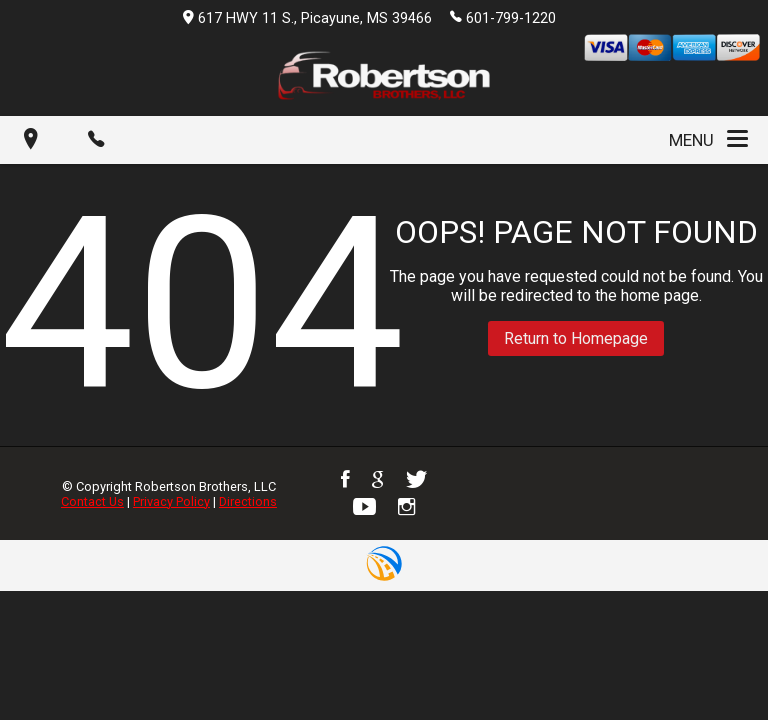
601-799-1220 (503, 17)
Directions (248, 501)
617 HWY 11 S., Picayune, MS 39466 (307, 18)
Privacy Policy (171, 501)
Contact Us (92, 501)
